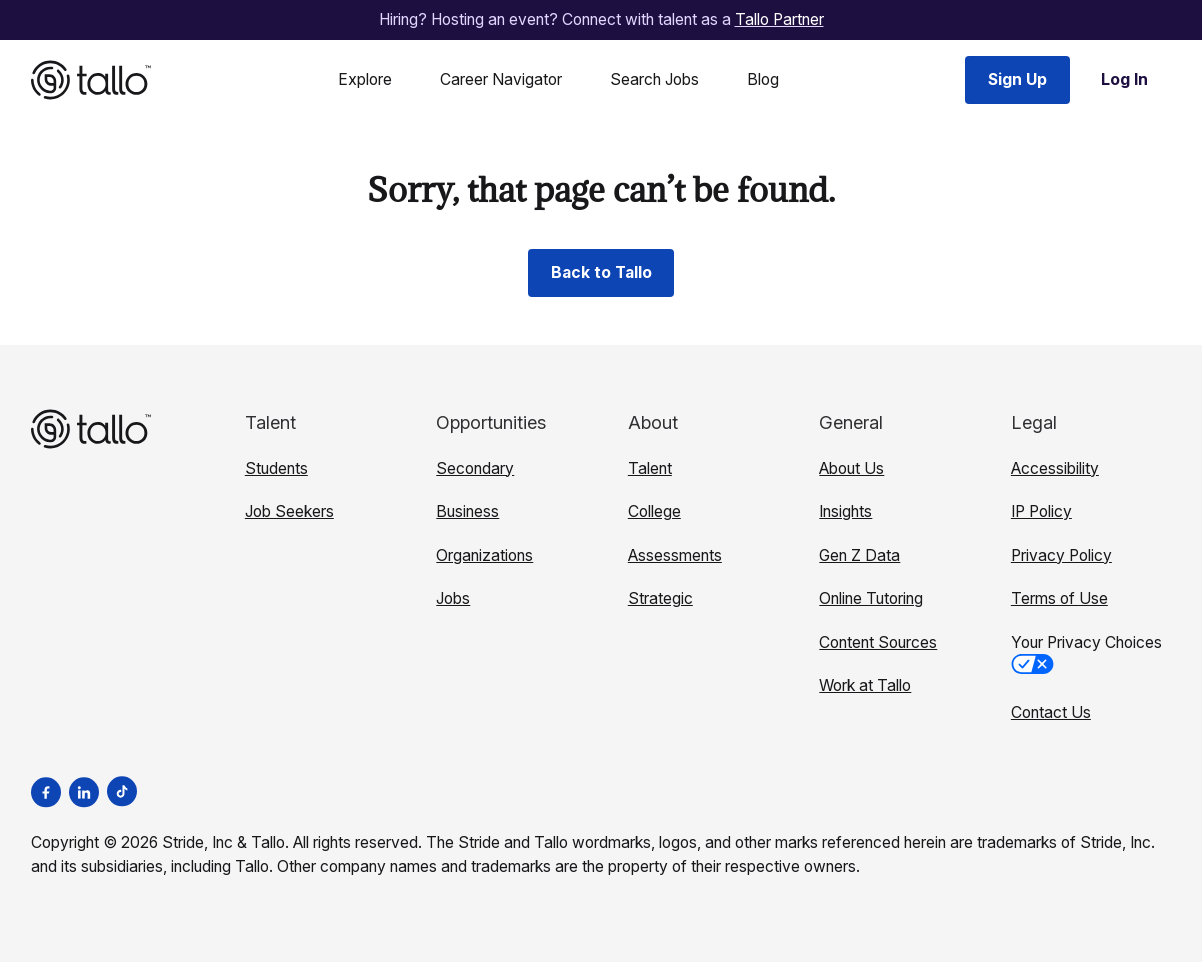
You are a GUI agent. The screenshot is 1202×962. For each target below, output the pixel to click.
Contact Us (1051, 712)
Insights (845, 511)
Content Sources (878, 642)
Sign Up (1017, 79)
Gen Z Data (859, 555)
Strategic (660, 598)
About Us (851, 468)
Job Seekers (289, 511)
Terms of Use (1059, 598)
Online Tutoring (871, 598)
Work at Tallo (865, 685)
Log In (1124, 79)
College (654, 511)
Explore (365, 79)
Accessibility (1055, 468)
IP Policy (1041, 511)
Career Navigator (501, 79)
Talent (650, 468)
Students (276, 468)
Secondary (475, 468)
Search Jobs (654, 79)
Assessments (675, 555)
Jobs (453, 598)
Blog (763, 79)
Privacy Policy (1061, 555)
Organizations (484, 555)
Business (467, 511)
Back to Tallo (601, 272)
